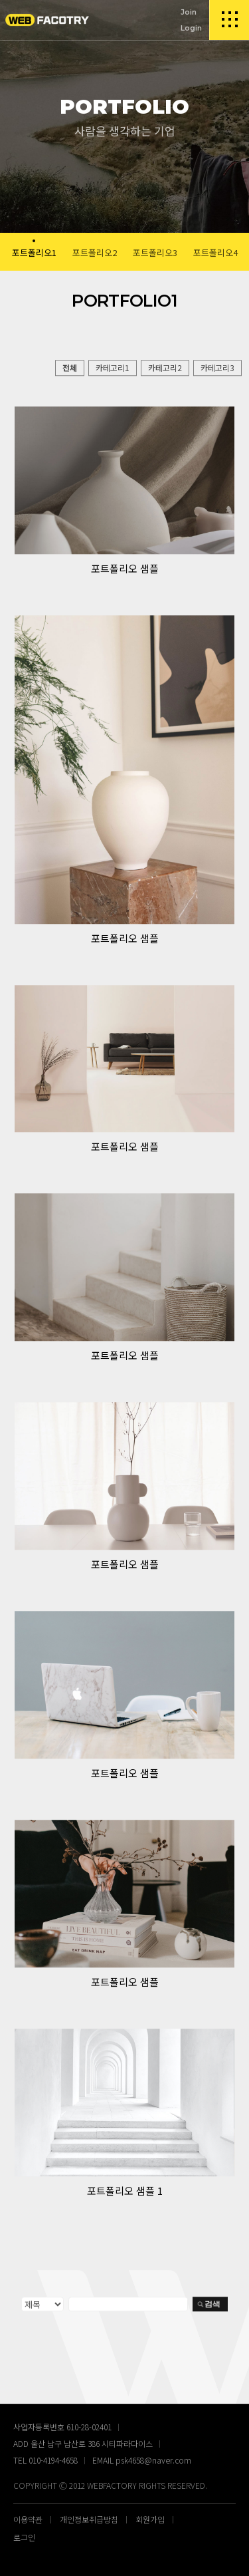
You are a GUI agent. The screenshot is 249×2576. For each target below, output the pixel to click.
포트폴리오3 (155, 252)
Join (189, 12)
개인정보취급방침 (89, 2519)
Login (191, 28)
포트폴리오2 (94, 252)
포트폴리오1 (34, 252)
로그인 (24, 2537)
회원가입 (150, 2519)
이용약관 (27, 2519)
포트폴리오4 (215, 252)
